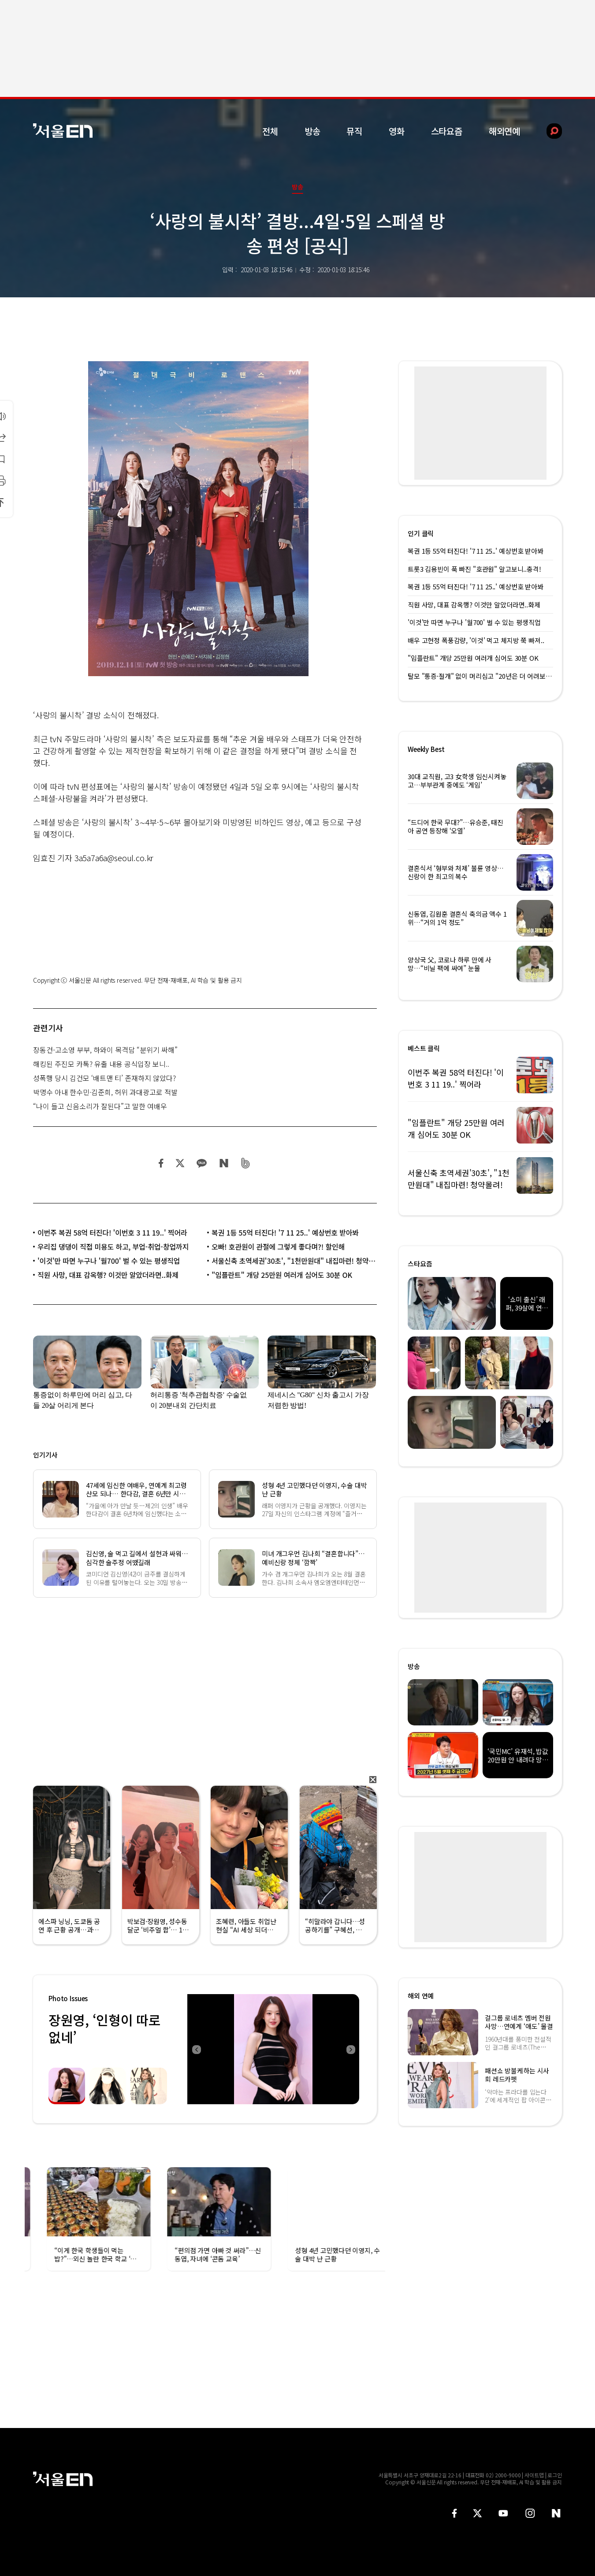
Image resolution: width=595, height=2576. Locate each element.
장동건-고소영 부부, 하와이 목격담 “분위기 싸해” (105, 1049)
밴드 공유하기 (245, 1163)
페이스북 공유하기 (161, 1163)
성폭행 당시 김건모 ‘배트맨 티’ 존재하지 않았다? (104, 1078)
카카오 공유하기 (201, 1163)
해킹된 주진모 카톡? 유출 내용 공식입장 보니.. (101, 1064)
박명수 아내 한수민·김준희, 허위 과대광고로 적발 (105, 1092)
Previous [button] (196, 2049)
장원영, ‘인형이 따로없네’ (104, 2028)
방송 (312, 131)
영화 (397, 131)
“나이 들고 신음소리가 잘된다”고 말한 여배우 (100, 1106)
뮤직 (354, 131)
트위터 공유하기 (180, 1163)
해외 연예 (421, 1995)
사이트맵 (534, 2475)
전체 (270, 131)
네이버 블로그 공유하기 (223, 1163)
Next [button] (350, 2049)
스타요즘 (446, 131)
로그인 (554, 2475)
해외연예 (504, 131)
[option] (273, 2049)
